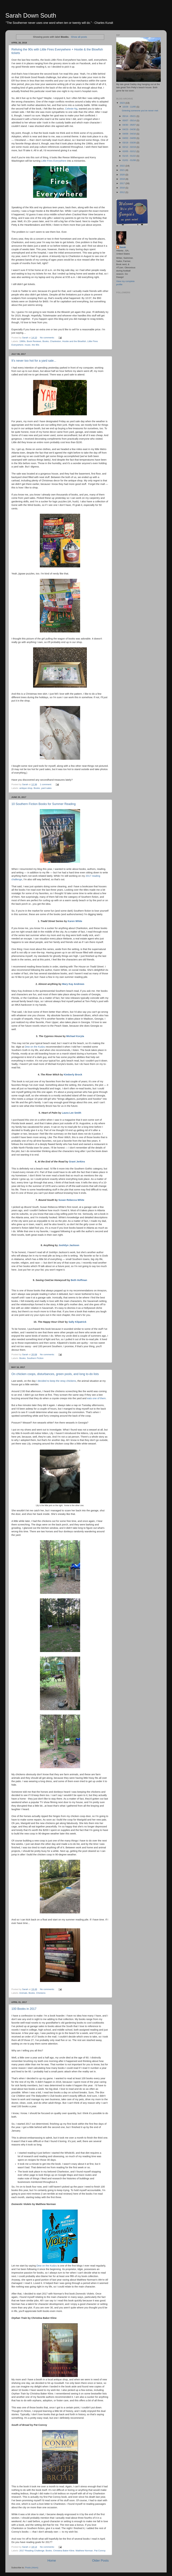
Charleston (55, 341)
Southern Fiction (35, 1358)
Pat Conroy (99, 2550)
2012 (122, 192)
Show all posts (79, 37)
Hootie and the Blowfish (74, 341)
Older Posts (100, 2560)
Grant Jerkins (77, 1161)
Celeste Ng (71, 108)
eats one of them (96, 1398)
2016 (122, 187)
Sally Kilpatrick (77, 1322)
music (28, 345)
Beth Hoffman (79, 1280)
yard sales (46, 788)
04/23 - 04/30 (129, 129)
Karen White (75, 921)
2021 (122, 170)
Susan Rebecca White (71, 1200)
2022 (122, 165)
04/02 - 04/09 (129, 138)
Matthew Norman (84, 2550)
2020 (122, 174)
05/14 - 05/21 (129, 116)
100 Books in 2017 (23, 2008)
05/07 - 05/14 (129, 120)
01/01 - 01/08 (129, 160)
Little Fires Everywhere (54, 160)
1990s (22, 341)
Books (45, 341)
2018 (122, 179)
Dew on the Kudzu (35, 1046)
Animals (23, 1993)
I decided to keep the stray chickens (56, 1381)
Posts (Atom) (31, 2567)
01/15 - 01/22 (129, 156)
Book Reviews (34, 341)
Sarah (123, 247)
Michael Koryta (75, 1036)
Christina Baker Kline (63, 2550)
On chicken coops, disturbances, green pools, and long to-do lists (55, 1374)
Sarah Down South (30, 15)
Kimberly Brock (73, 1074)
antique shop (25, 788)
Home (51, 2560)
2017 (122, 183)
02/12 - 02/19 (129, 147)
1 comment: (46, 784)
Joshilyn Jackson (68, 1245)
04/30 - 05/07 (129, 125)
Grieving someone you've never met (140, 110)
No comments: (47, 337)
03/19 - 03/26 (129, 142)
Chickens (41, 1993)
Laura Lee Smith (71, 1112)
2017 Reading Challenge (31, 2550)
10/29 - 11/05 (129, 106)
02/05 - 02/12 (129, 151)
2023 (122, 103)
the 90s (35, 345)
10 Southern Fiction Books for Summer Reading (43, 804)
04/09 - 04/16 (129, 133)
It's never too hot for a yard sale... (33, 360)
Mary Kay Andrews (73, 984)
